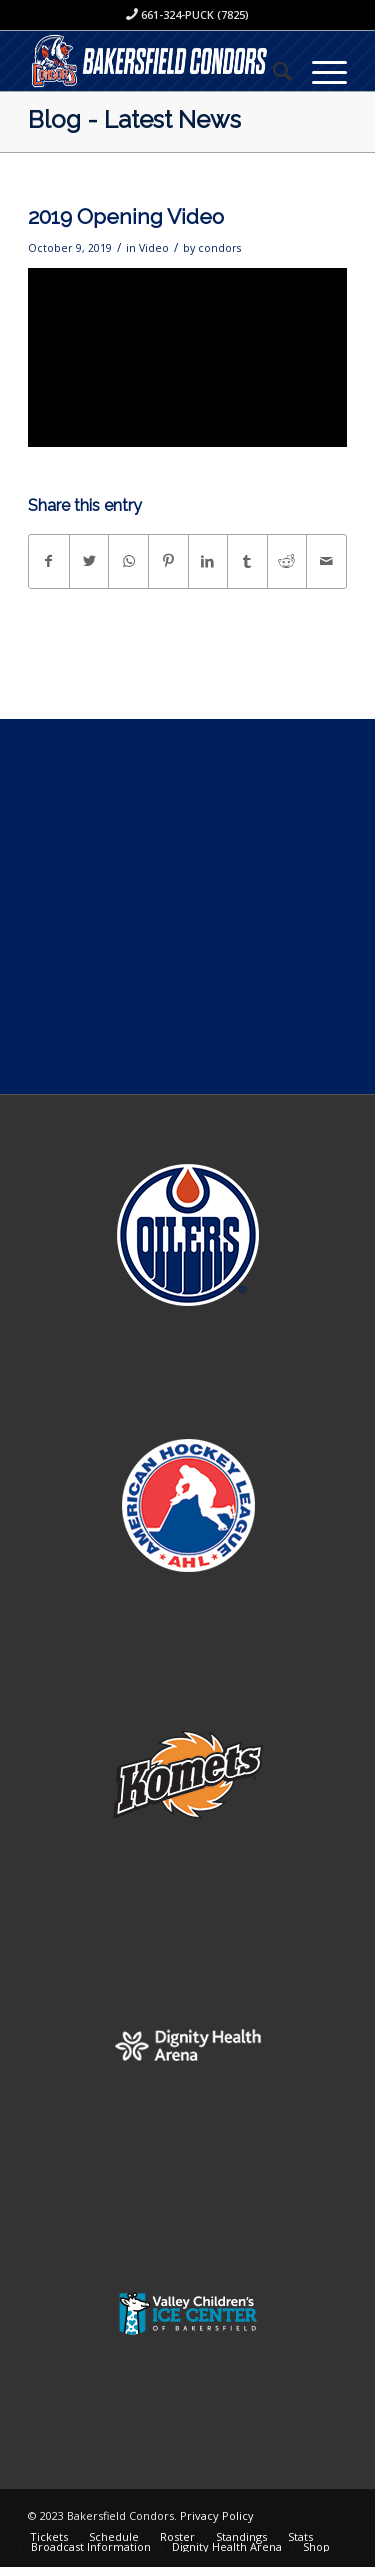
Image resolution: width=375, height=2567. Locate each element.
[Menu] (319, 71)
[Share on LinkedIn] (208, 561)
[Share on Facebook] (49, 561)
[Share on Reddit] (287, 561)
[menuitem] (272, 71)
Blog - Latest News (134, 119)
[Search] (272, 71)
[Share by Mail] (326, 561)
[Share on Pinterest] (168, 561)
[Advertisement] (187, 906)
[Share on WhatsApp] (128, 561)
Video (154, 248)
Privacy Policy (217, 2515)
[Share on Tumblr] (247, 561)
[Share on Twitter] (89, 561)
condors (219, 248)
